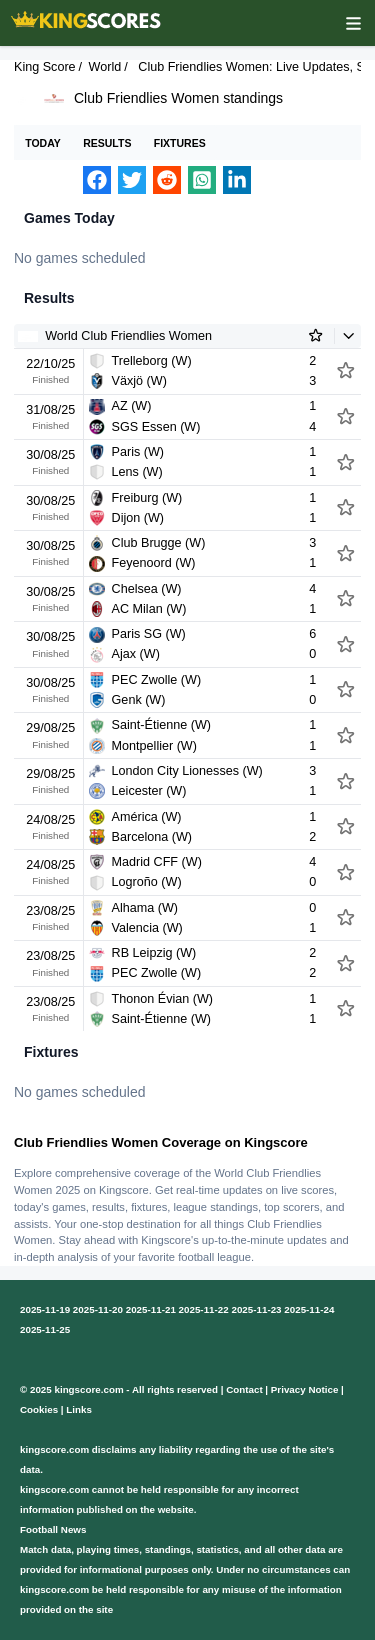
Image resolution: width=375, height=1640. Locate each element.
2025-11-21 (151, 1309)
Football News (53, 1529)
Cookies (39, 1409)
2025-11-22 (204, 1309)
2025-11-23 (256, 1309)
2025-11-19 (45, 1309)
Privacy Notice (305, 1389)
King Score (45, 67)
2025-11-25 (45, 1329)
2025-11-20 (98, 1309)
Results (107, 143)
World (105, 67)
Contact (244, 1389)
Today (43, 143)
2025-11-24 (309, 1309)
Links (79, 1409)
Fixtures (180, 143)
